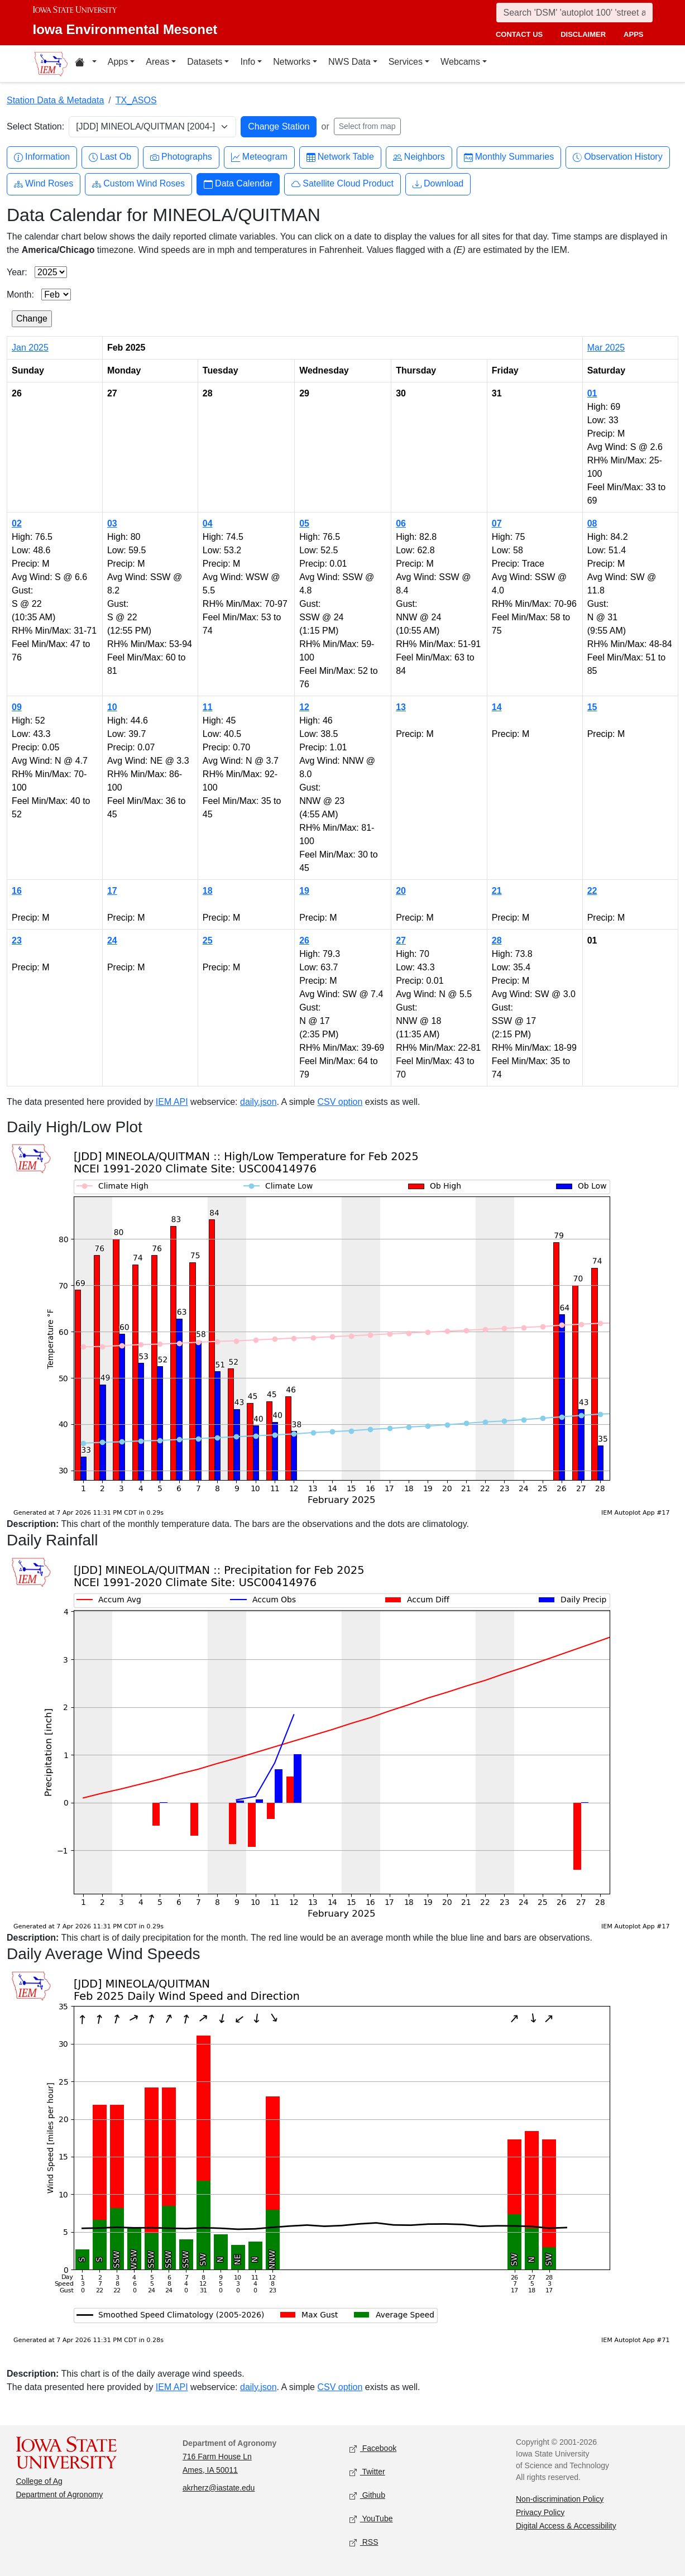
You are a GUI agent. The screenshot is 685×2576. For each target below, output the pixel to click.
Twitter (367, 2472)
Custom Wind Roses (138, 183)
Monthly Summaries (509, 157)
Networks (291, 61)
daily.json (258, 1102)
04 (208, 523)
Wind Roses (43, 183)
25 (208, 940)
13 (401, 707)
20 (401, 891)
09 (17, 707)
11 (208, 707)
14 (497, 707)
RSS (364, 2542)
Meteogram (259, 157)
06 (401, 523)
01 (592, 393)
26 (304, 940)
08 (592, 523)
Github (367, 2495)
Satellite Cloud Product (342, 183)
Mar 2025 (606, 347)
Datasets (204, 61)
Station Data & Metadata (55, 100)
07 (497, 523)
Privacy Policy (540, 2512)
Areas (157, 61)
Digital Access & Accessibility (566, 2525)
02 (17, 523)
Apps (118, 61)
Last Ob (110, 157)
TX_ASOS (136, 100)
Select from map (367, 126)
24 (112, 940)
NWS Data (349, 61)
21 (497, 891)
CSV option (339, 1102)
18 (208, 891)
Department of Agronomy (59, 2494)
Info (247, 61)
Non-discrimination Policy (559, 2498)
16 (17, 891)
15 (592, 707)
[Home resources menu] (85, 64)
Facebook (373, 2448)
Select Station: (35, 126)
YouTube (371, 2519)
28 (497, 940)
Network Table (340, 157)
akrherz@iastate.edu (219, 2487)
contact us (519, 34)
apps (633, 34)
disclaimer (583, 34)
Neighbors (419, 157)
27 (401, 940)
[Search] (574, 12)
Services (406, 61)
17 (112, 891)
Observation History (618, 157)
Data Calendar (238, 183)
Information (42, 157)
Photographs (181, 157)
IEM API (172, 1102)
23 (17, 940)
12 (304, 707)
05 (304, 523)
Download (438, 183)
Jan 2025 (30, 347)
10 (112, 707)
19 (304, 891)
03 (112, 523)
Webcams (460, 61)
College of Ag (39, 2481)
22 (592, 891)
